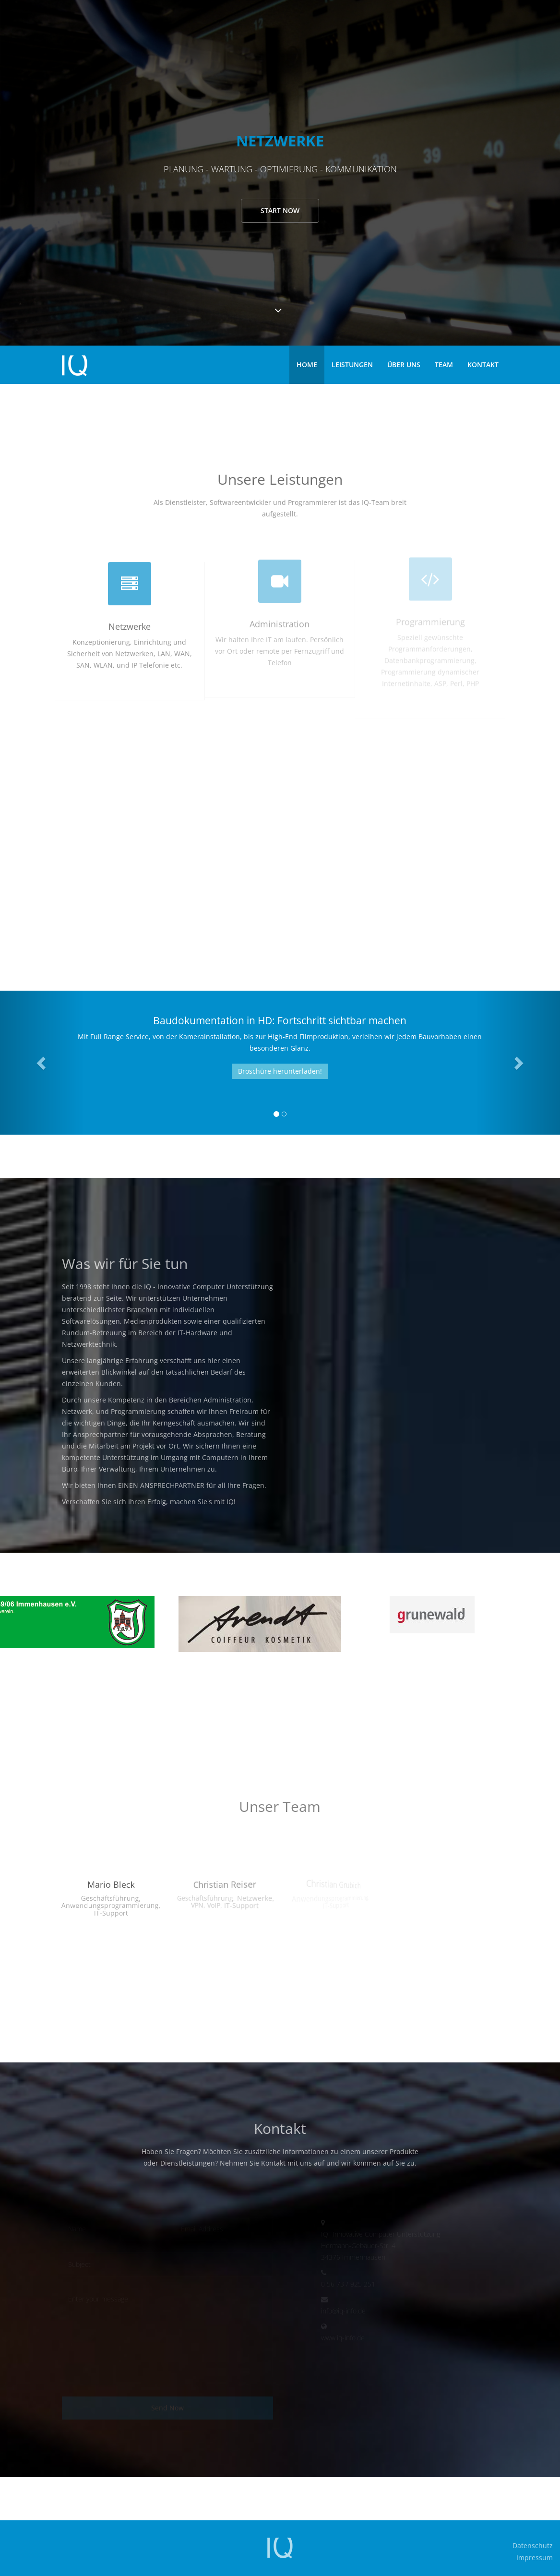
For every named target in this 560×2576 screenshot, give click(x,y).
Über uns (403, 364)
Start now (280, 210)
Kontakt (483, 364)
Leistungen (352, 364)
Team (444, 364)
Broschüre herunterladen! (280, 1071)
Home (307, 364)
